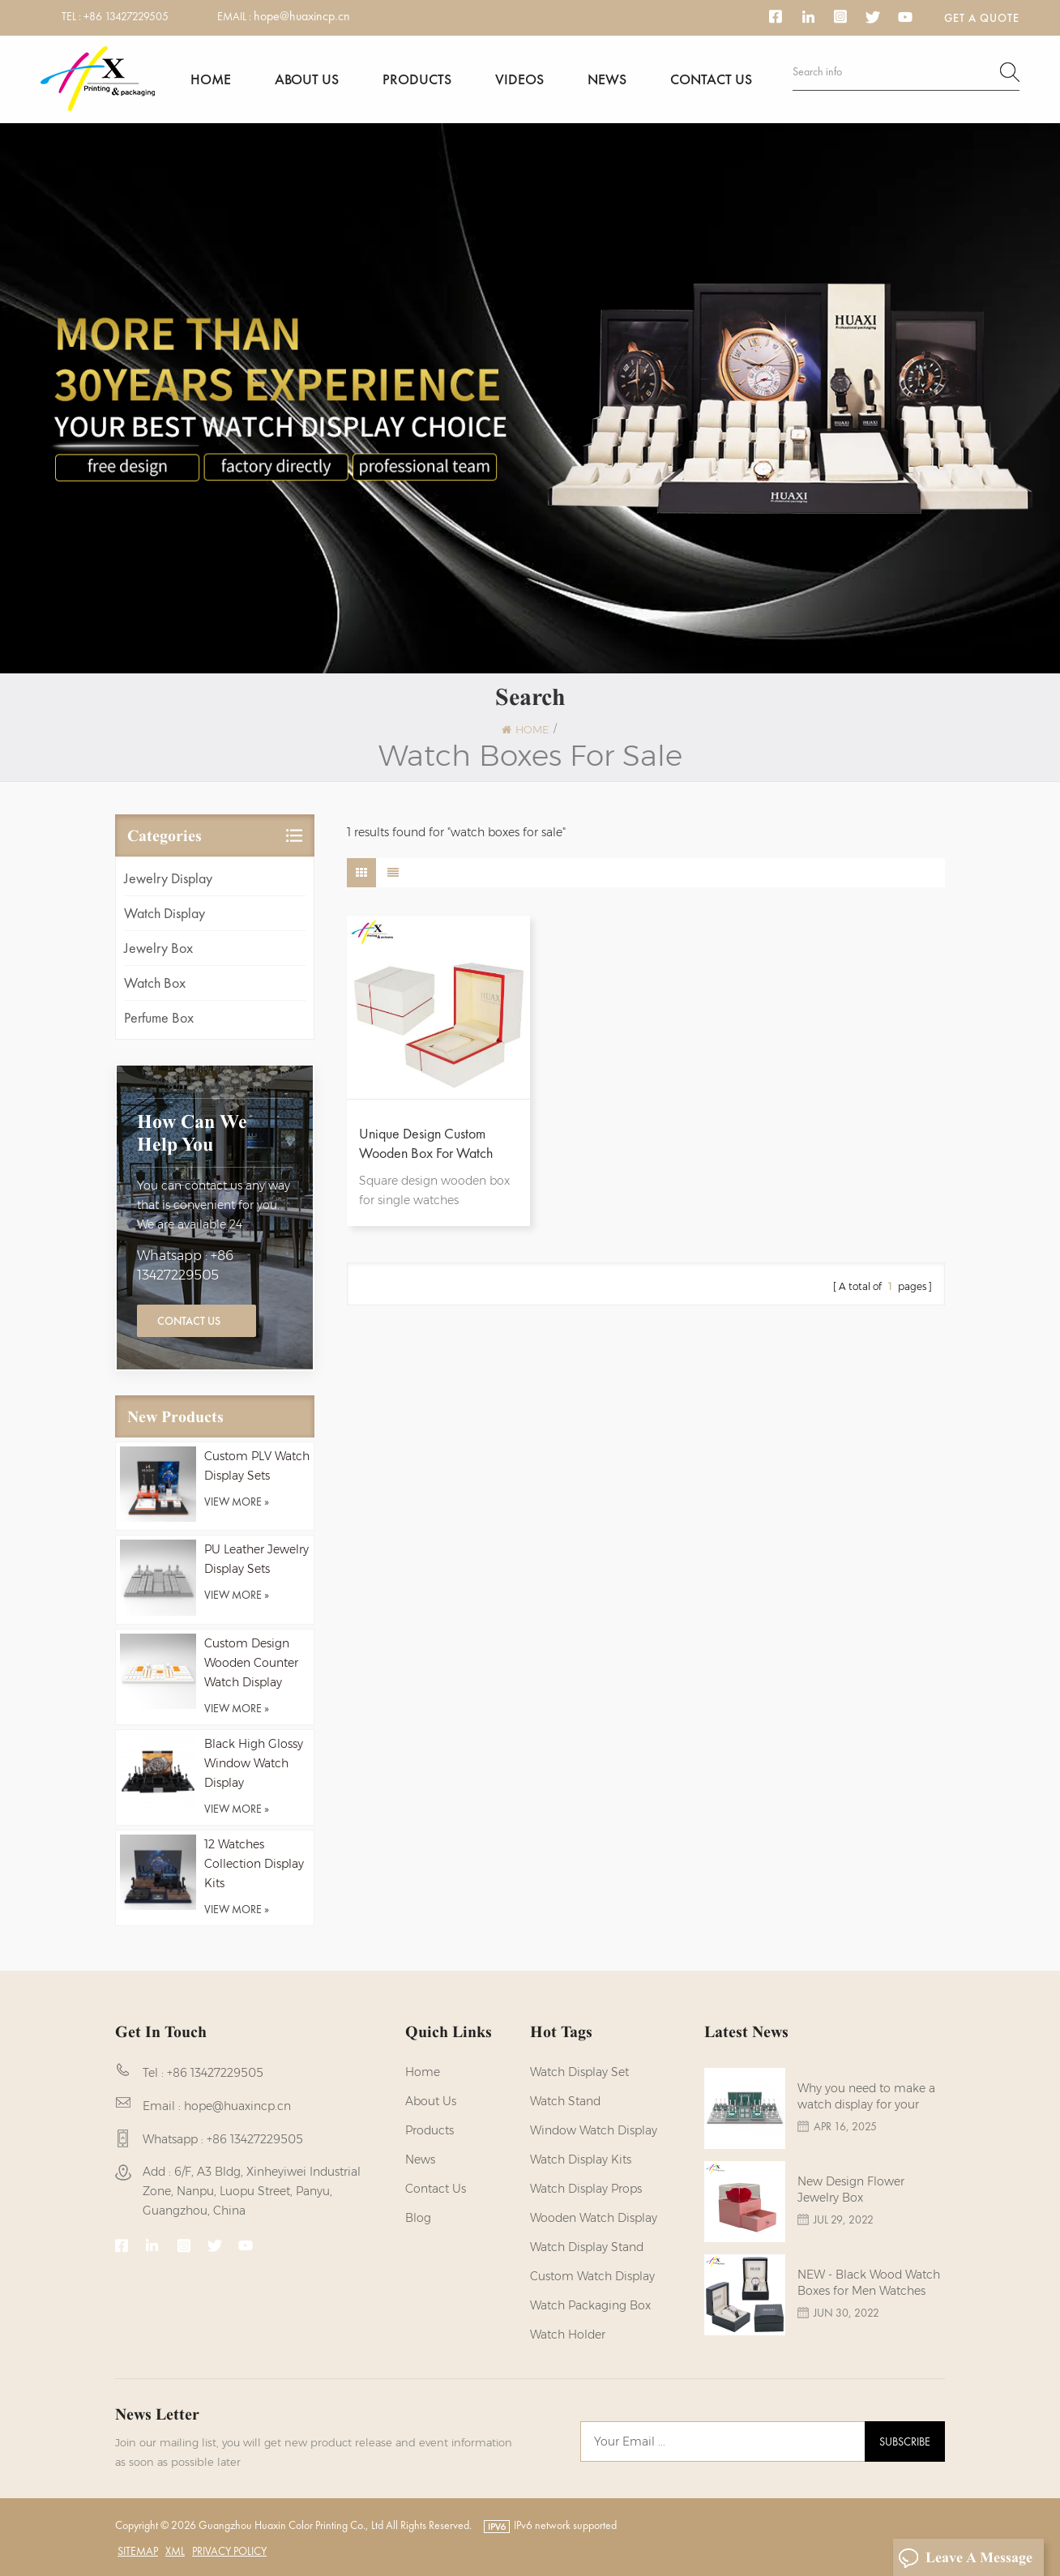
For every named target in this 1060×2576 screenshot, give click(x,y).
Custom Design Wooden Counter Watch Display (251, 1663)
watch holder (567, 2334)
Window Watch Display (593, 2130)
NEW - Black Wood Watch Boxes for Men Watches (868, 2282)
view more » (236, 1501)
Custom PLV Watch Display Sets (257, 1466)
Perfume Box (159, 1017)
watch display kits (580, 2159)
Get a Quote (981, 18)
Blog (418, 2218)
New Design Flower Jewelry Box (850, 2189)
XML (175, 2551)
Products (417, 79)
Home (210, 79)
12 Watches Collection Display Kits (254, 1863)
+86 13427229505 (126, 16)
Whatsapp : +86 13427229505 (185, 1265)
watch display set (579, 2072)
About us (307, 79)
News (607, 79)
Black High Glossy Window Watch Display (253, 1763)
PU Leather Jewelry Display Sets (256, 1559)
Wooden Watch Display (593, 2218)
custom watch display (592, 2276)
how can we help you (192, 1133)
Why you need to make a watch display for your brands (866, 2096)
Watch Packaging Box (590, 2305)
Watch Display (164, 913)
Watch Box (155, 982)
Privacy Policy (229, 2551)
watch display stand (586, 2247)
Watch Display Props (586, 2188)
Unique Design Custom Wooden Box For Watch (426, 1143)
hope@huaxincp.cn (302, 16)
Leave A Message (965, 2558)
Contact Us (188, 1321)
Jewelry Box (158, 947)
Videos (519, 79)
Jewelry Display (168, 878)
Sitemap (138, 2551)
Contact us (711, 79)
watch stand (565, 2101)
